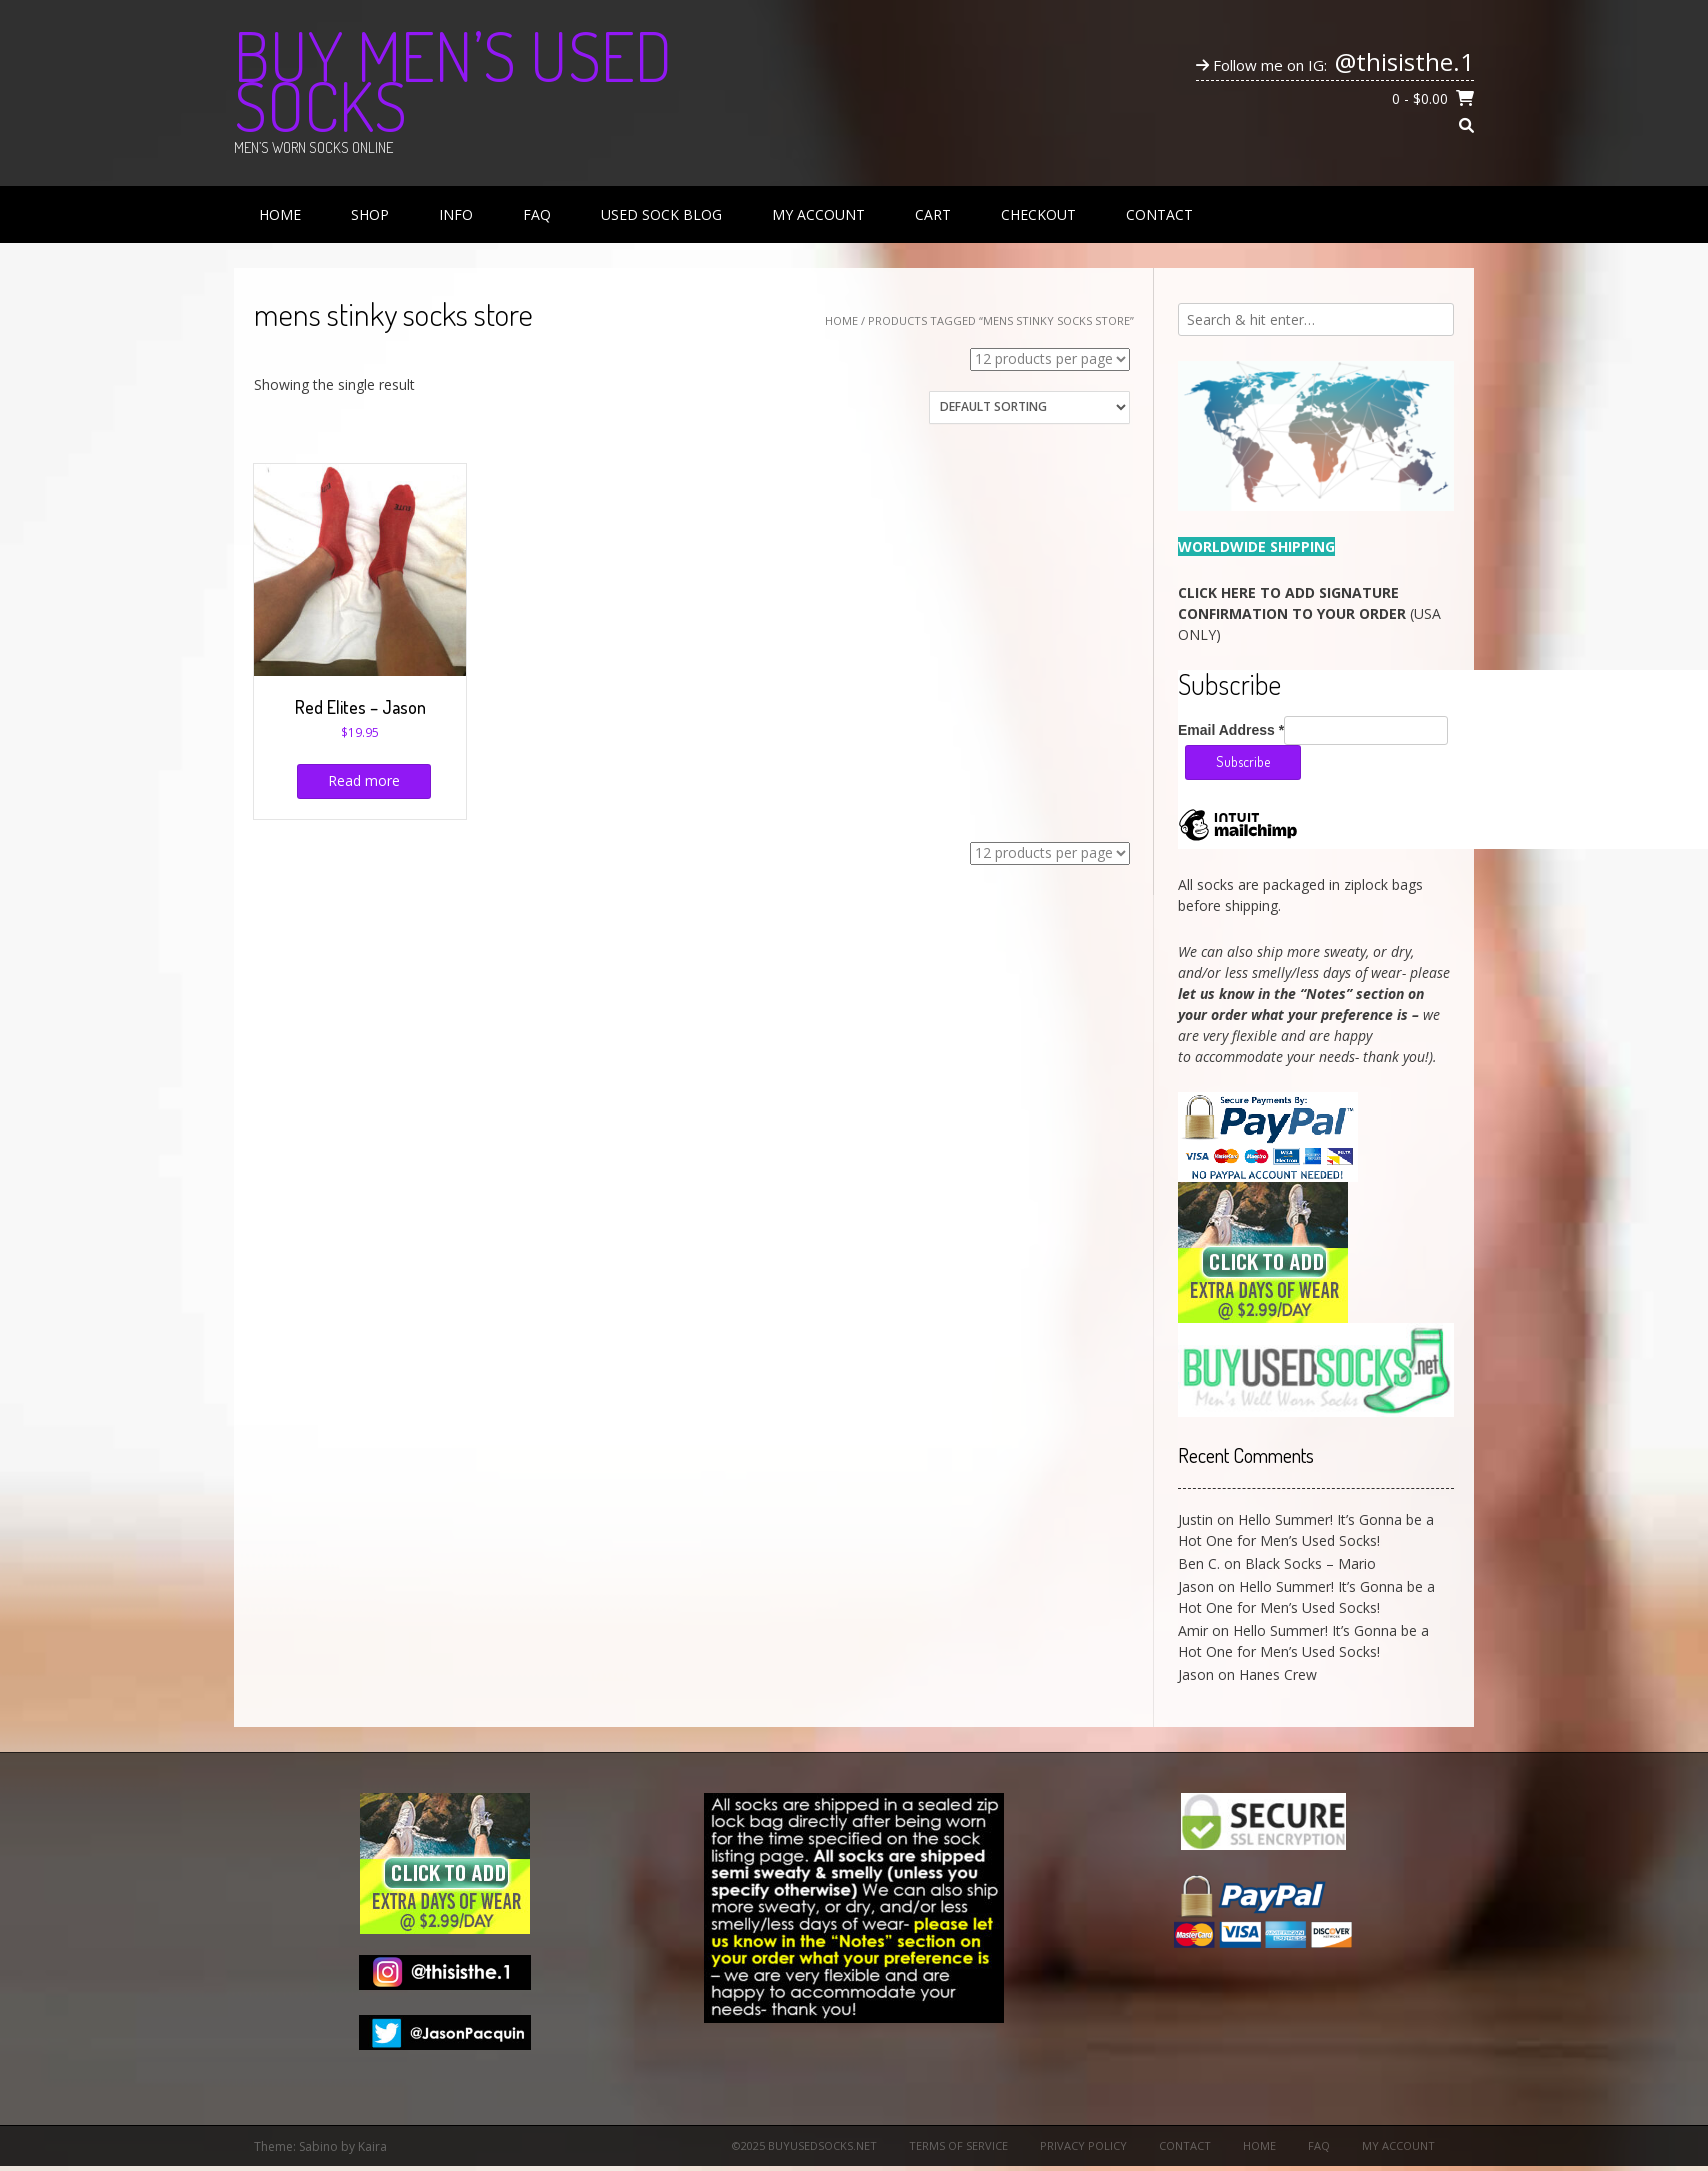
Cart (933, 214)
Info (456, 214)
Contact (1159, 214)
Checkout (1038, 214)
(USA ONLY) (1309, 613)
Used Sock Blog (661, 214)
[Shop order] (1029, 407)
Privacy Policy (1083, 2145)
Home (280, 214)
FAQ (537, 214)
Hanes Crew (1278, 1674)
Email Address (1231, 730)
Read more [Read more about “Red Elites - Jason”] (364, 780)
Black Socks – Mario (1310, 1563)
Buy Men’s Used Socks (453, 80)
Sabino (318, 2146)
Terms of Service (958, 2145)
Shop (370, 214)
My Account (818, 214)
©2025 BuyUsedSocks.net (804, 2145)
